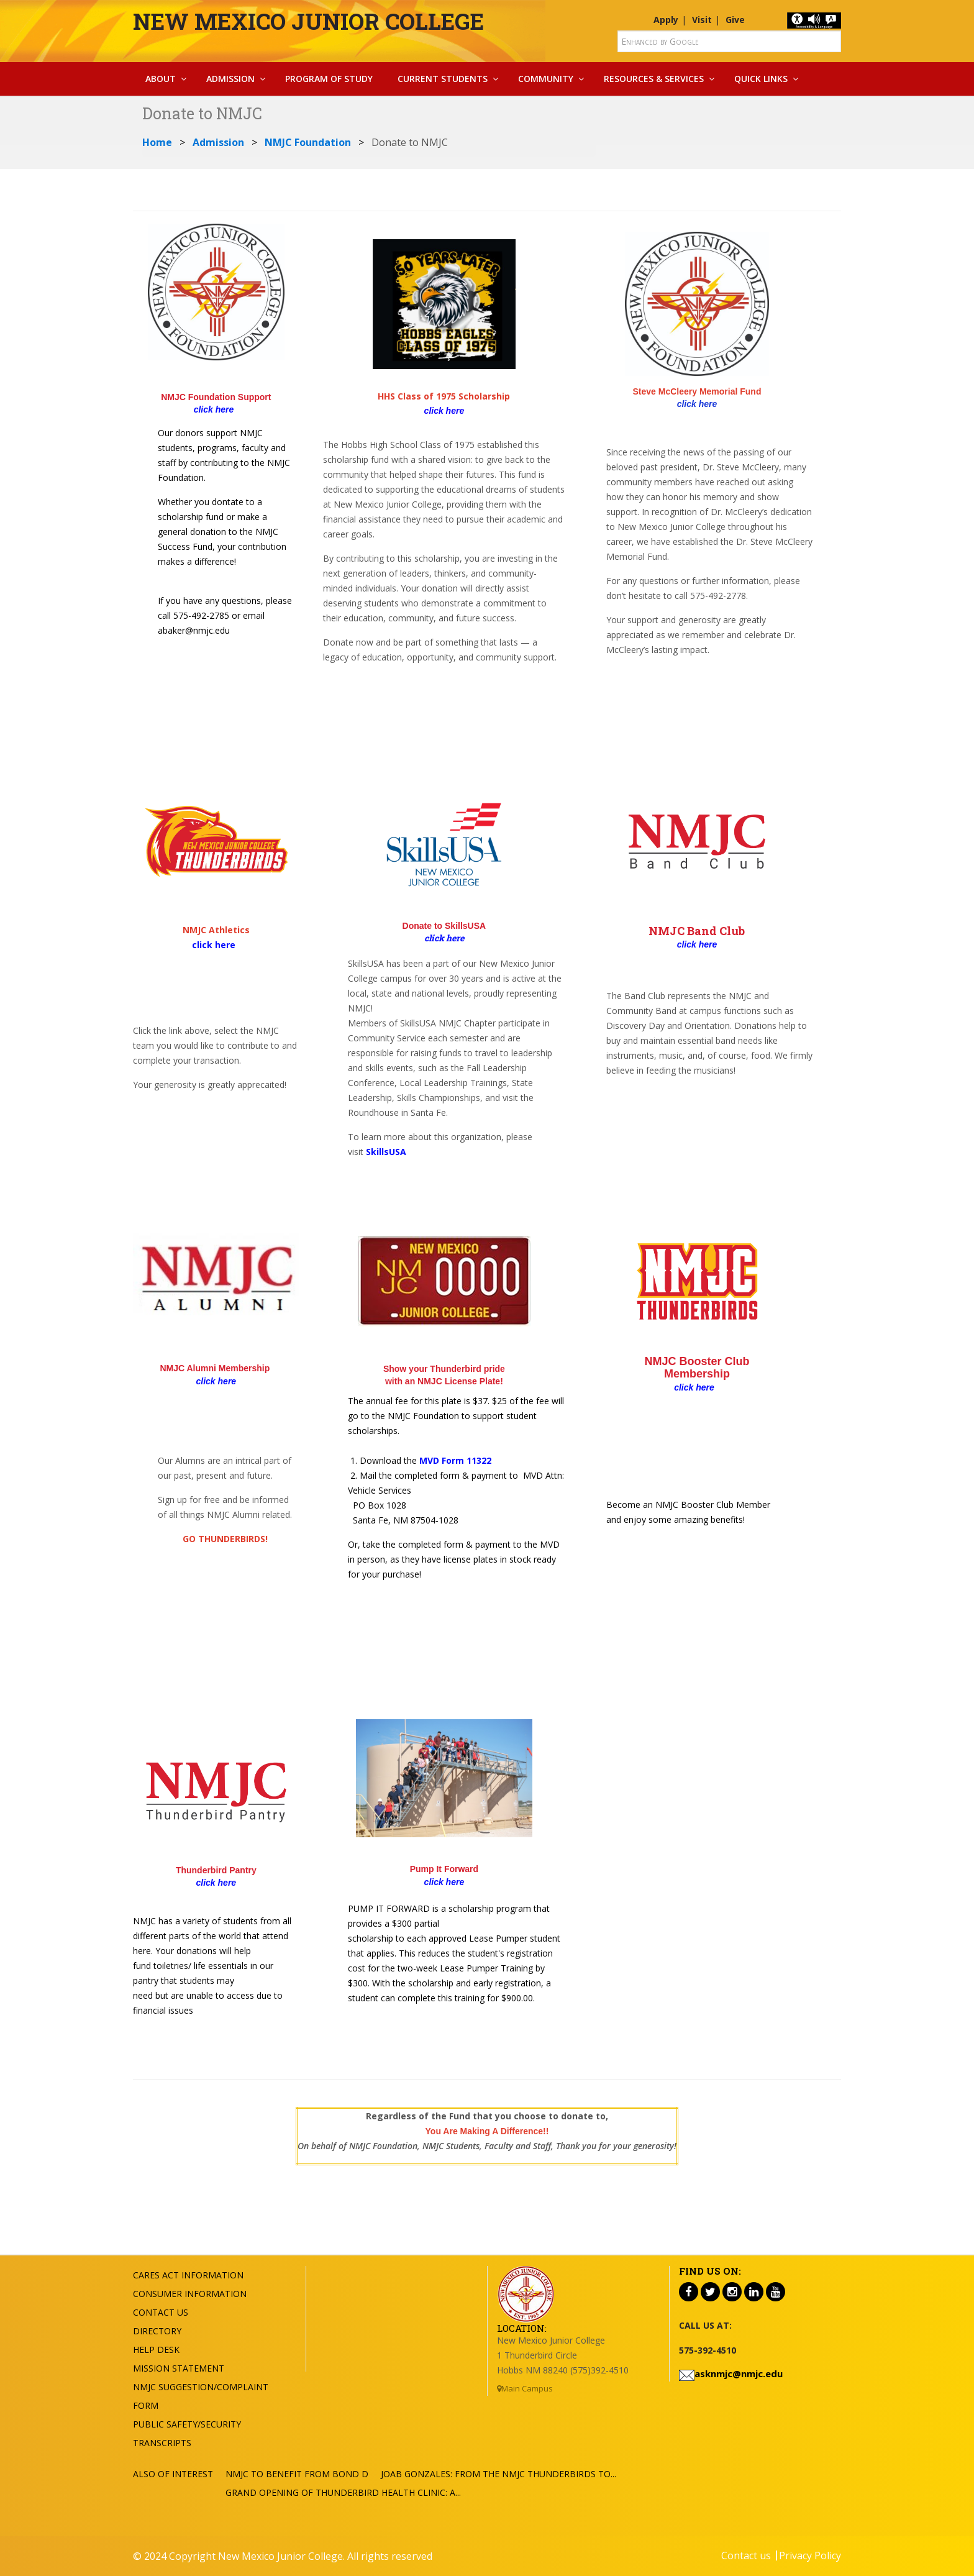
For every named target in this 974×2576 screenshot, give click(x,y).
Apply (665, 19)
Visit (702, 19)
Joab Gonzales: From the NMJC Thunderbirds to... (498, 2474)
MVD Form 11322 (455, 1460)
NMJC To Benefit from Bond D (296, 2474)
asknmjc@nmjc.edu (738, 2373)
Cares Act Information (188, 2275)
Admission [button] (230, 78)
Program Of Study (329, 78)
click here (697, 404)
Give (735, 19)
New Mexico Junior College (308, 21)
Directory (157, 2331)
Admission (218, 142)
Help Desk (156, 2349)
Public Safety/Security (187, 2424)
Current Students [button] (443, 78)
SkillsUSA (386, 1152)
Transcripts (162, 2443)
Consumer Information (190, 2294)
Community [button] (545, 78)
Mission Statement (178, 2368)
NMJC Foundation (308, 142)
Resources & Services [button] (654, 78)
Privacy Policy (810, 2555)
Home (157, 142)
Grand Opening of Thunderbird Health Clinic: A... (343, 2492)
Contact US (160, 2312)
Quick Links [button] (761, 78)
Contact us (746, 2555)
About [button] (160, 78)
